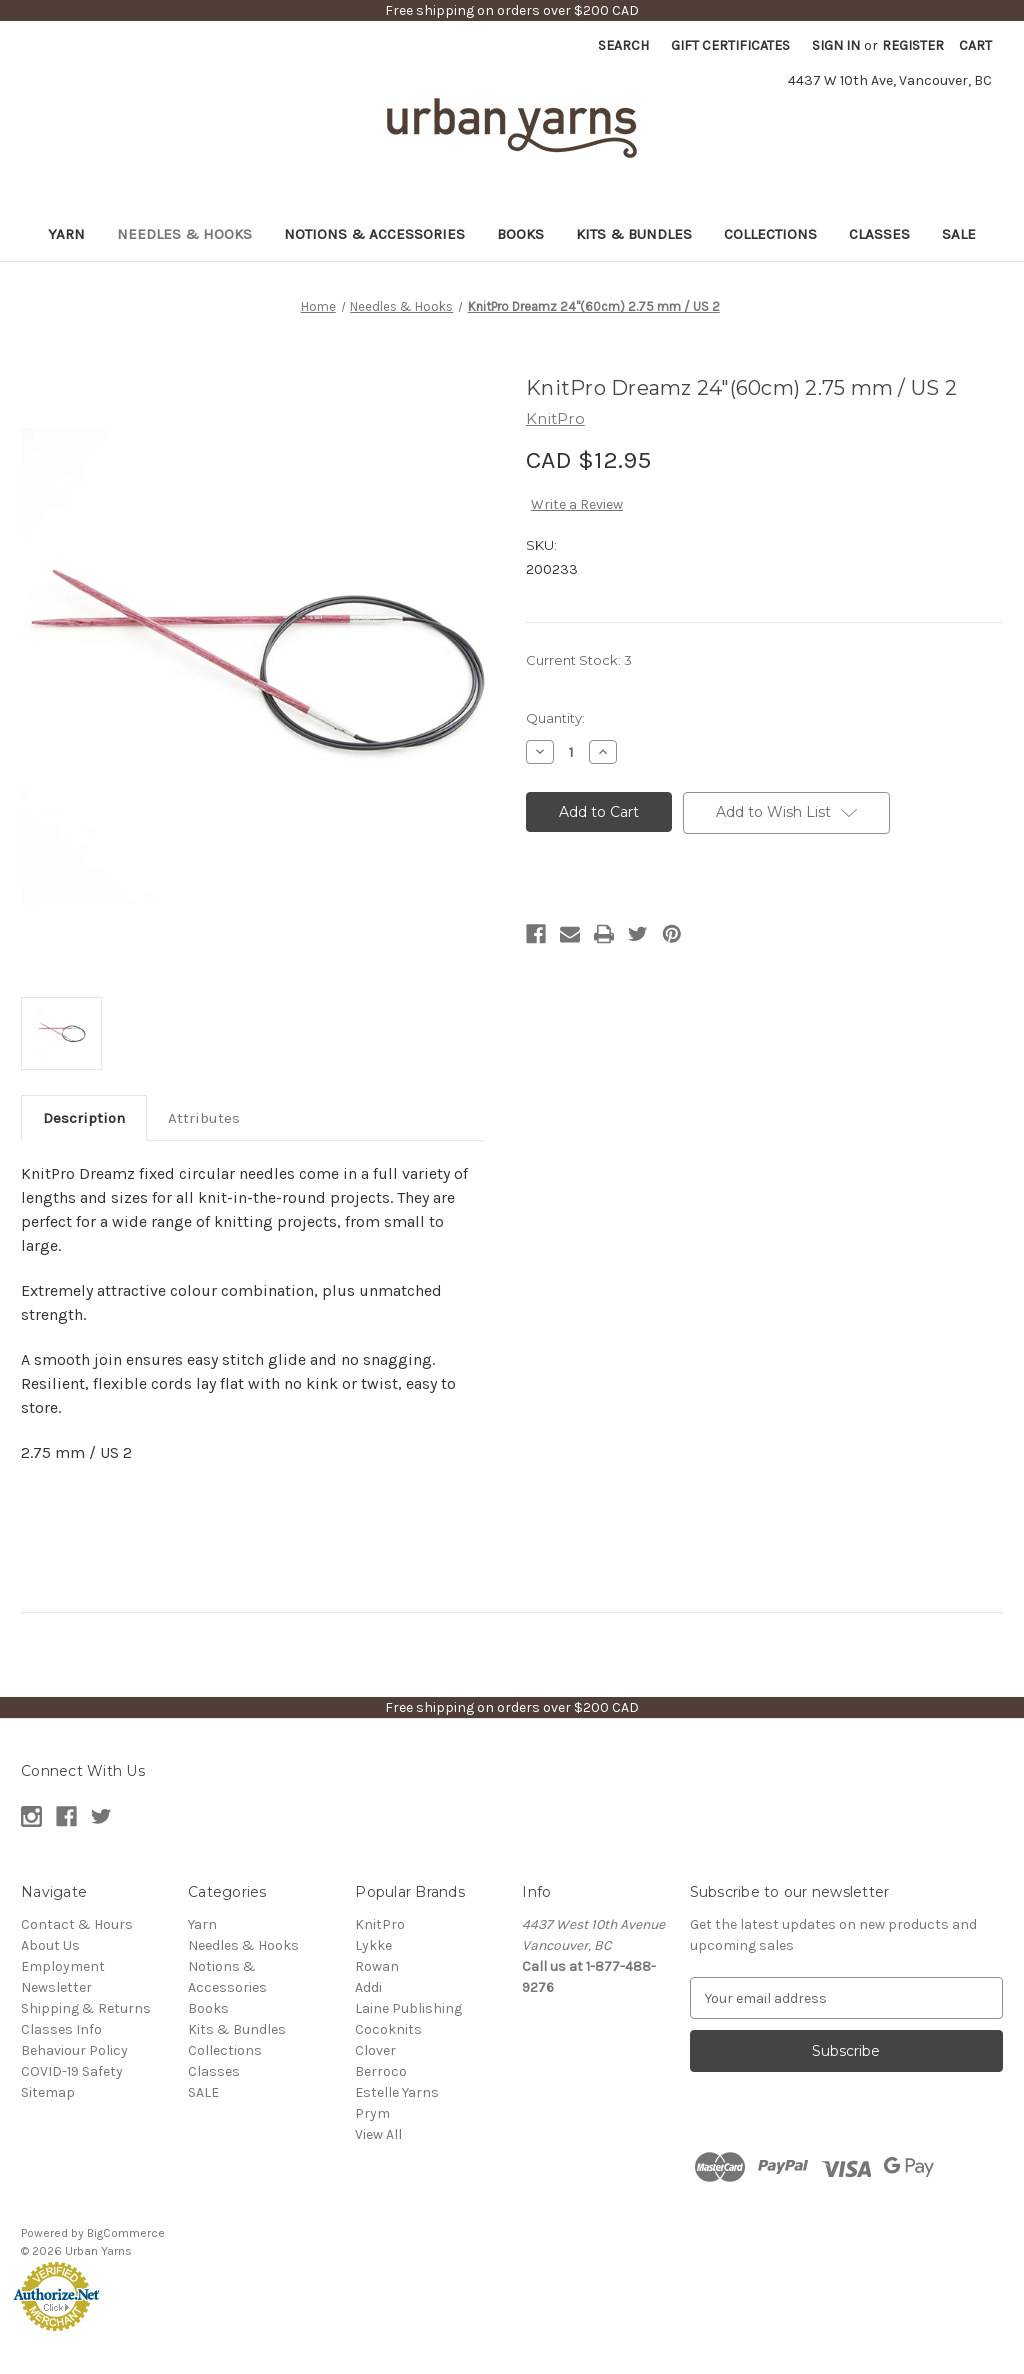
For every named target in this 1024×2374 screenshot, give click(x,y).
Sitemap (48, 2092)
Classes (879, 234)
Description (84, 1118)
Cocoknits (388, 2029)
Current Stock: (579, 660)
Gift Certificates (730, 45)
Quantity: (555, 718)
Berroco (381, 2071)
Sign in (836, 45)
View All (378, 2134)
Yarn (66, 234)
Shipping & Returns (86, 2008)
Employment (63, 1966)
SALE (959, 234)
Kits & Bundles (634, 234)
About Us (50, 1945)
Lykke (373, 1945)
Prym (372, 2113)
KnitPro (380, 1924)
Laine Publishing (408, 2008)
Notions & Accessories (374, 234)
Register (913, 45)
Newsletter (56, 1987)
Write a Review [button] (577, 504)
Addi (368, 1987)
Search (623, 45)
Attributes (204, 1118)
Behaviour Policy (74, 2050)
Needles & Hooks (184, 234)
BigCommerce (126, 2233)
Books (520, 234)
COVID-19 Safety (72, 2071)
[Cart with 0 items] (975, 45)
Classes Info (61, 2029)
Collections (770, 234)
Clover (375, 2050)
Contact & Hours (77, 1924)
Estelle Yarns (397, 2092)
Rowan (377, 1966)
